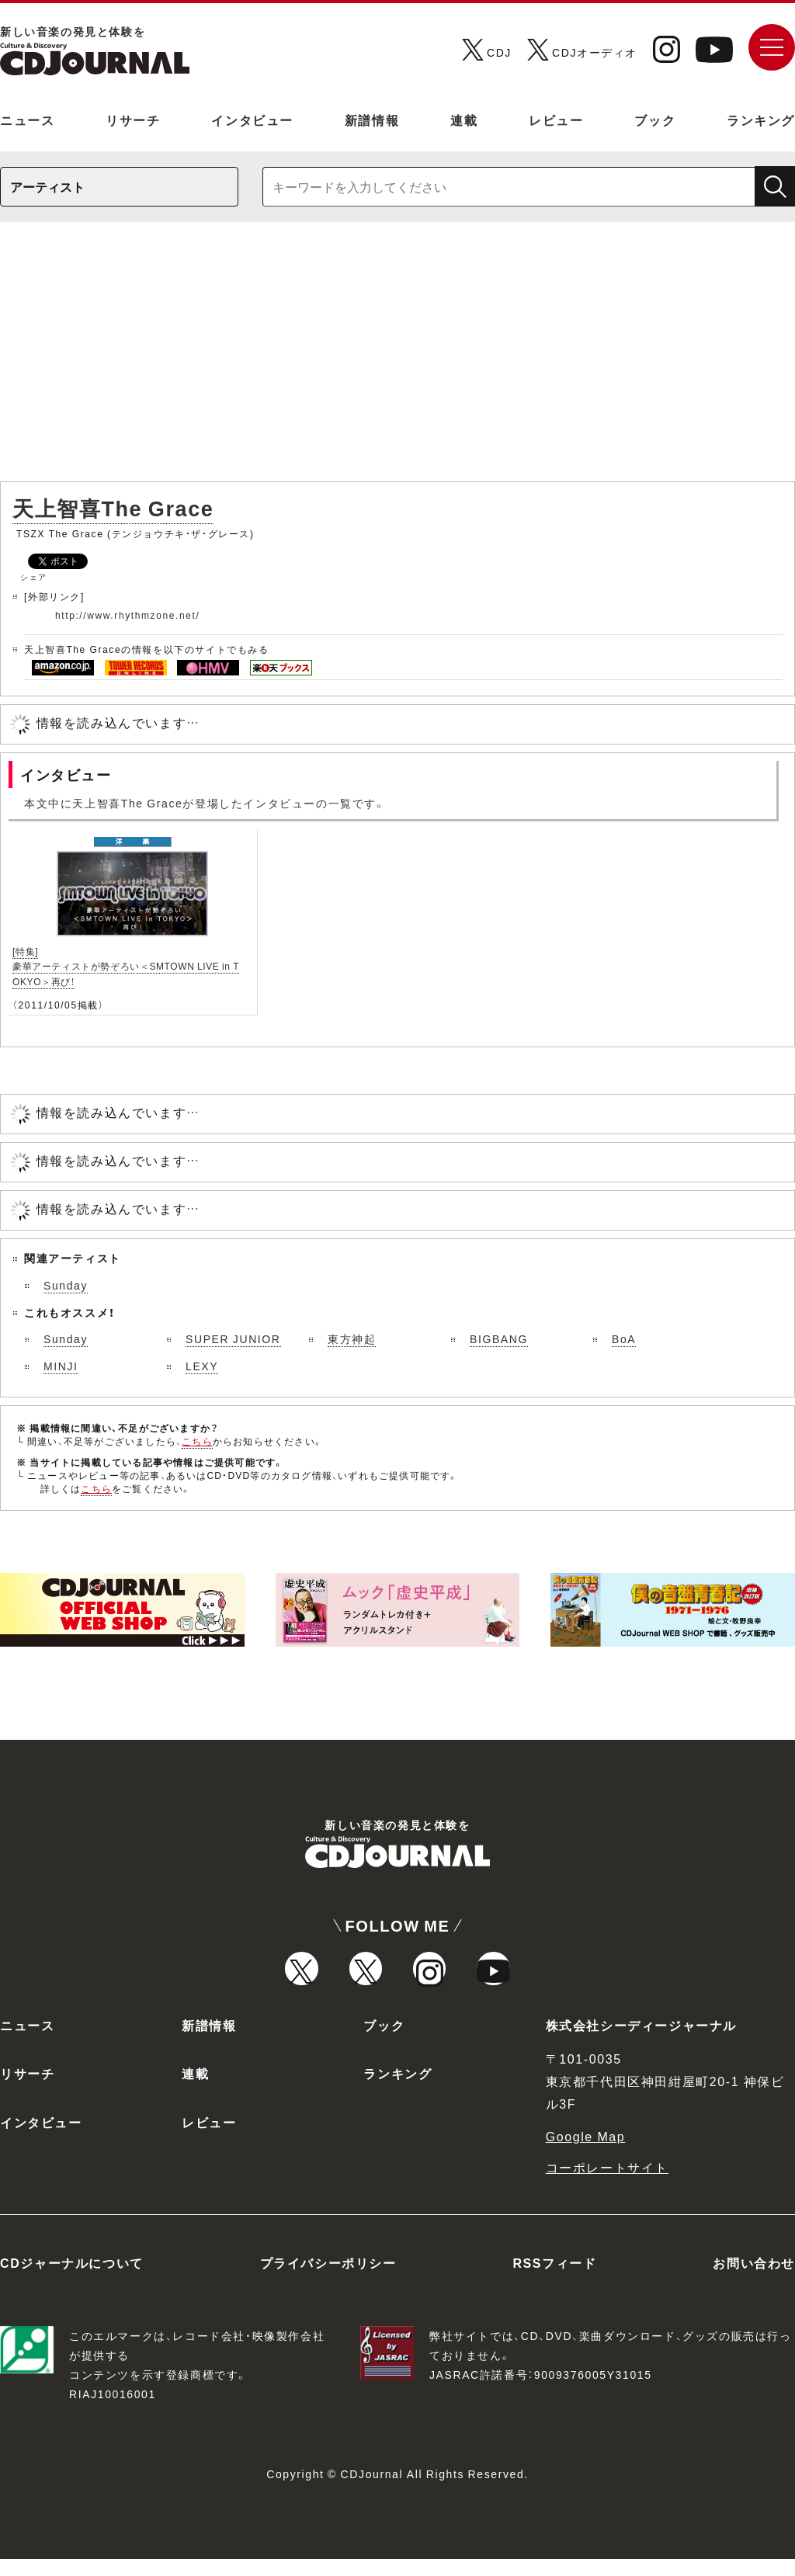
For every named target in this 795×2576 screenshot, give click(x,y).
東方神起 (352, 1338)
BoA (624, 1338)
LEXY (202, 1365)
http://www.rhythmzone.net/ (127, 615)
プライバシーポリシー (328, 2279)
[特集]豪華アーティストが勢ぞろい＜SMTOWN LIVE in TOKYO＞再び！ (125, 966)
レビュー (556, 119)
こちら (197, 1441)
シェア (33, 576)
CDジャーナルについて (72, 2279)
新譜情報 (372, 119)
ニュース (27, 119)
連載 (463, 119)
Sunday (65, 1285)
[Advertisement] (397, 359)
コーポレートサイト (607, 2184)
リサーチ (133, 119)
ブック (654, 119)
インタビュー (252, 119)
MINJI (60, 1365)
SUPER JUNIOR (233, 1338)
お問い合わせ (754, 2279)
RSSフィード (554, 2279)
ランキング (761, 119)
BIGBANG (499, 1338)
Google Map (586, 2152)
